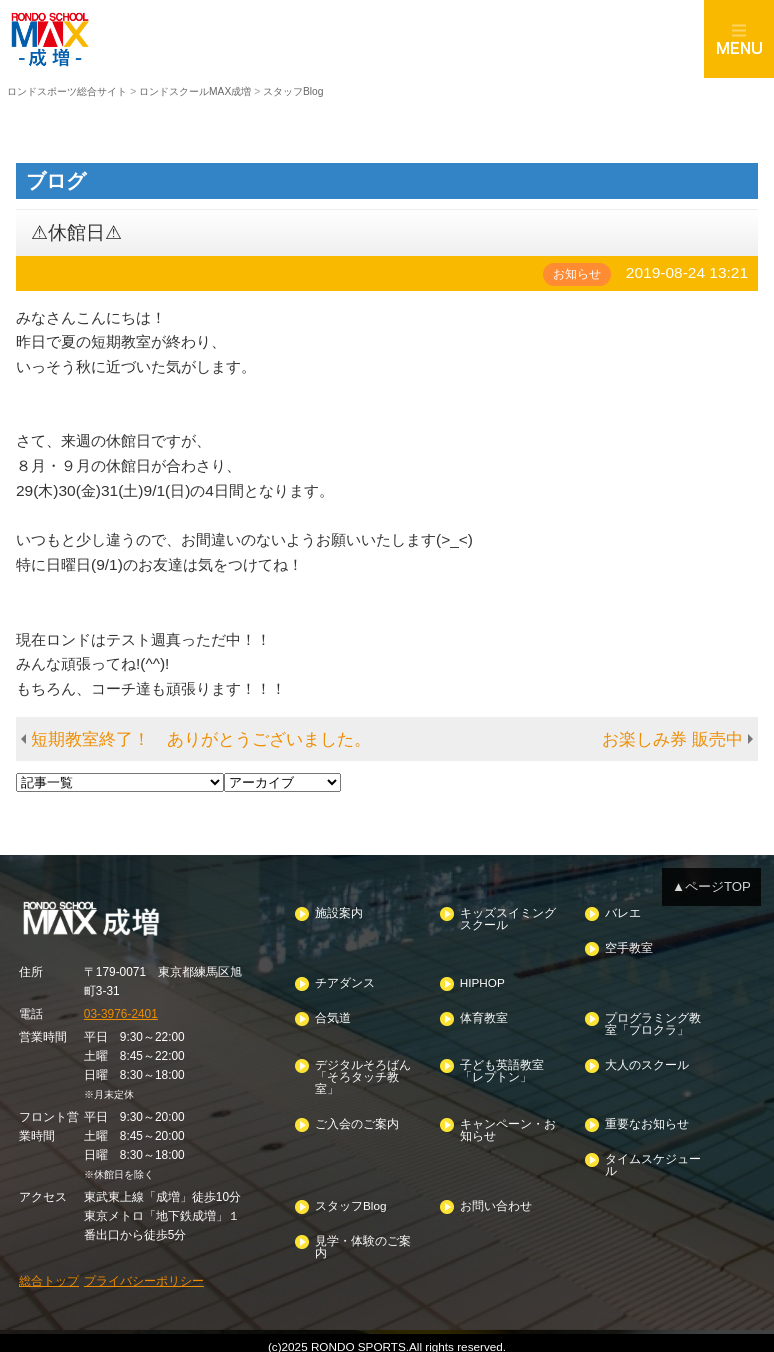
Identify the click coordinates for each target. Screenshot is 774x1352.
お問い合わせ (496, 1199)
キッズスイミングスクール (508, 917)
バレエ (622, 911)
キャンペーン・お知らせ (508, 1125)
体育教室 (484, 1015)
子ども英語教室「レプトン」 (502, 1067)
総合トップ (49, 1274)
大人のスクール (646, 1061)
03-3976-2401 (120, 1012)
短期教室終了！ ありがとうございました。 (201, 738)
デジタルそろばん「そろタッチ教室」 (363, 1073)
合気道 (333, 1015)
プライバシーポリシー (144, 1274)
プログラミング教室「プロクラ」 (652, 1021)
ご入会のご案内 (357, 1119)
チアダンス (345, 980)
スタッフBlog (350, 1199)
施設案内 (339, 911)
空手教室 (628, 946)
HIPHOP (482, 980)
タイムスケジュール (652, 1159)
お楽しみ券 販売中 (672, 738)
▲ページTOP (712, 885)
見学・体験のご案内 (363, 1240)
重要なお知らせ (646, 1119)
